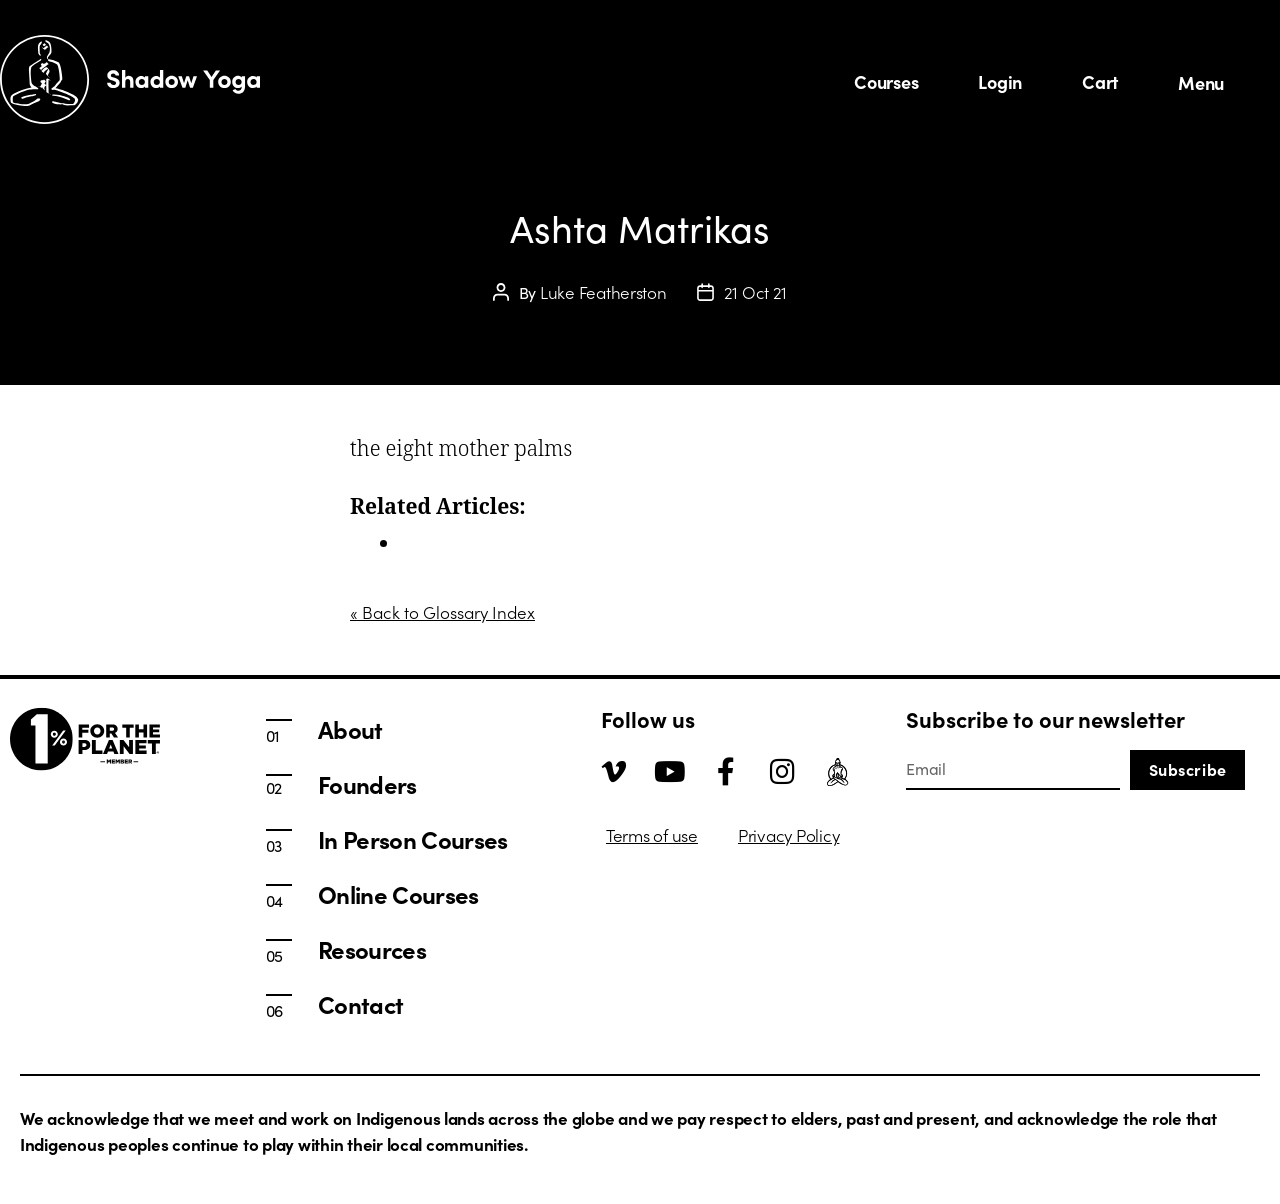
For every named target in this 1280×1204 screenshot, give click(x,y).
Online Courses (398, 894)
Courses (886, 81)
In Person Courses (469, 543)
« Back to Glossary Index (442, 612)
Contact (360, 1004)
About (350, 729)
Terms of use (652, 835)
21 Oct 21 (756, 292)
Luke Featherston (603, 292)
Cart (1100, 81)
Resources (372, 949)
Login (1000, 81)
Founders (367, 784)
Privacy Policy (788, 835)
